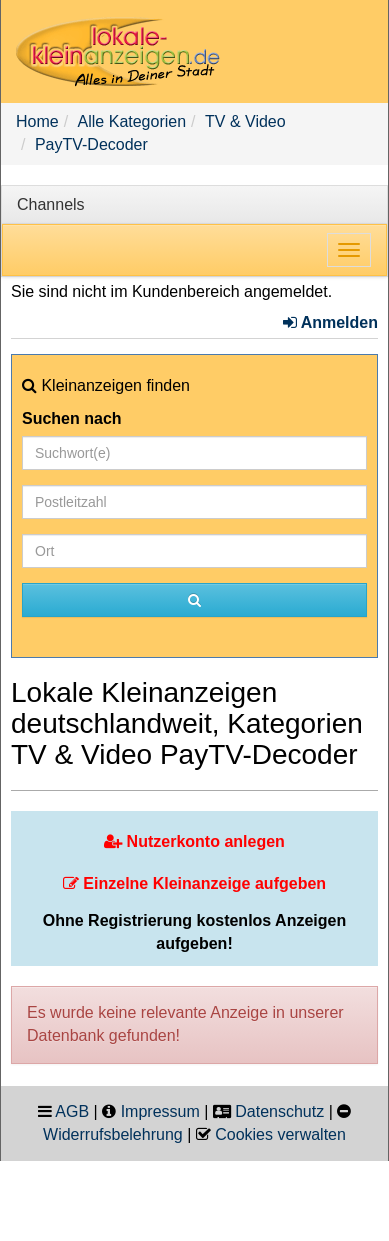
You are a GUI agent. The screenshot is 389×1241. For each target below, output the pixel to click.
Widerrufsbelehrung (113, 1134)
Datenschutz (279, 1111)
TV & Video (245, 121)
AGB (72, 1111)
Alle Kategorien (132, 121)
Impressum (160, 1111)
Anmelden (330, 322)
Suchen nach (72, 418)
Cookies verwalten (280, 1134)
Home (37, 121)
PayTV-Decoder (91, 144)
